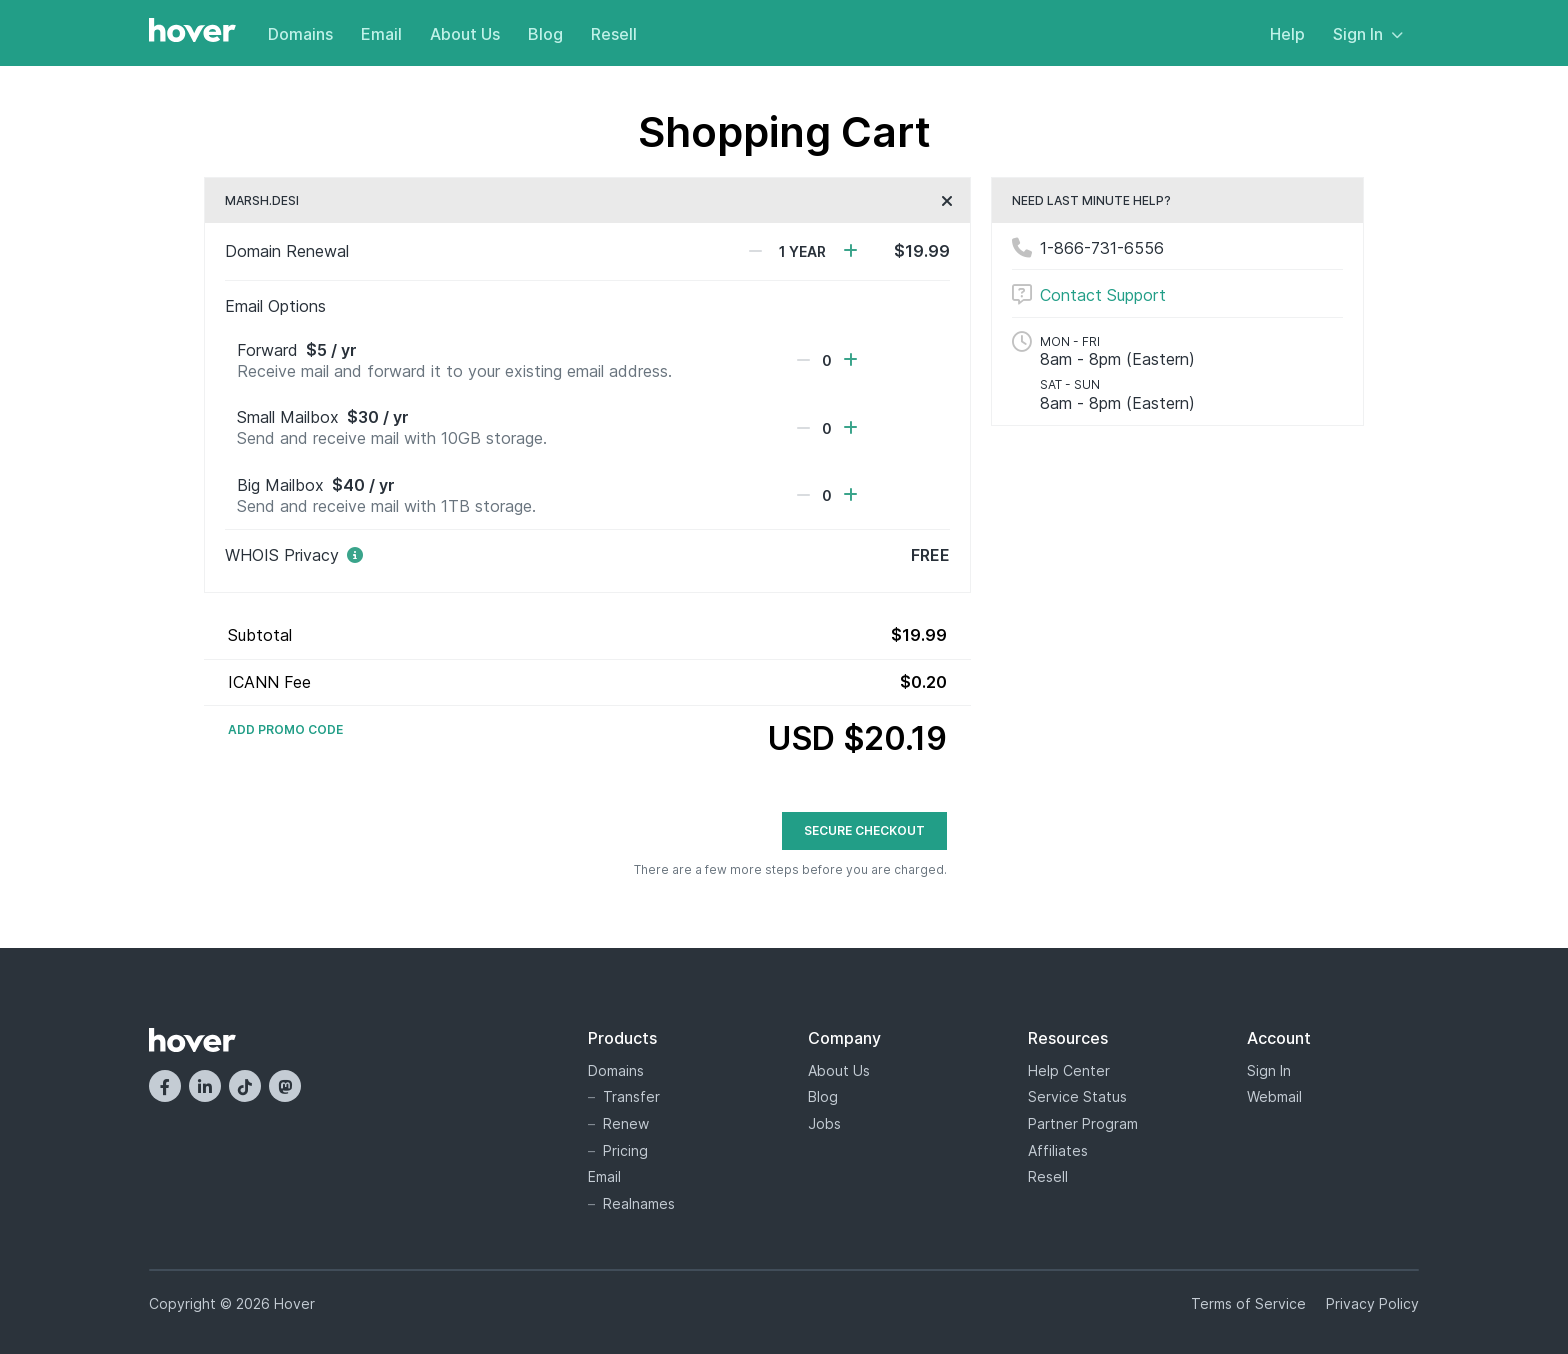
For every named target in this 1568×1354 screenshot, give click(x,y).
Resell (614, 34)
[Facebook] (165, 1086)
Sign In (1368, 34)
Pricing (625, 1150)
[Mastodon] (285, 1086)
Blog (545, 34)
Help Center (1069, 1070)
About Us (465, 34)
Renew (626, 1123)
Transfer (631, 1096)
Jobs (824, 1123)
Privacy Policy (1372, 1303)
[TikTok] (245, 1086)
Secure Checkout (864, 830)
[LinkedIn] (205, 1086)
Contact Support (1103, 295)
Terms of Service (1248, 1303)
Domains (300, 34)
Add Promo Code (285, 730)
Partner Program (1083, 1123)
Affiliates (1058, 1150)
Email (381, 34)
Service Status (1077, 1096)
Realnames (639, 1203)
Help (1287, 34)
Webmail (1274, 1096)
